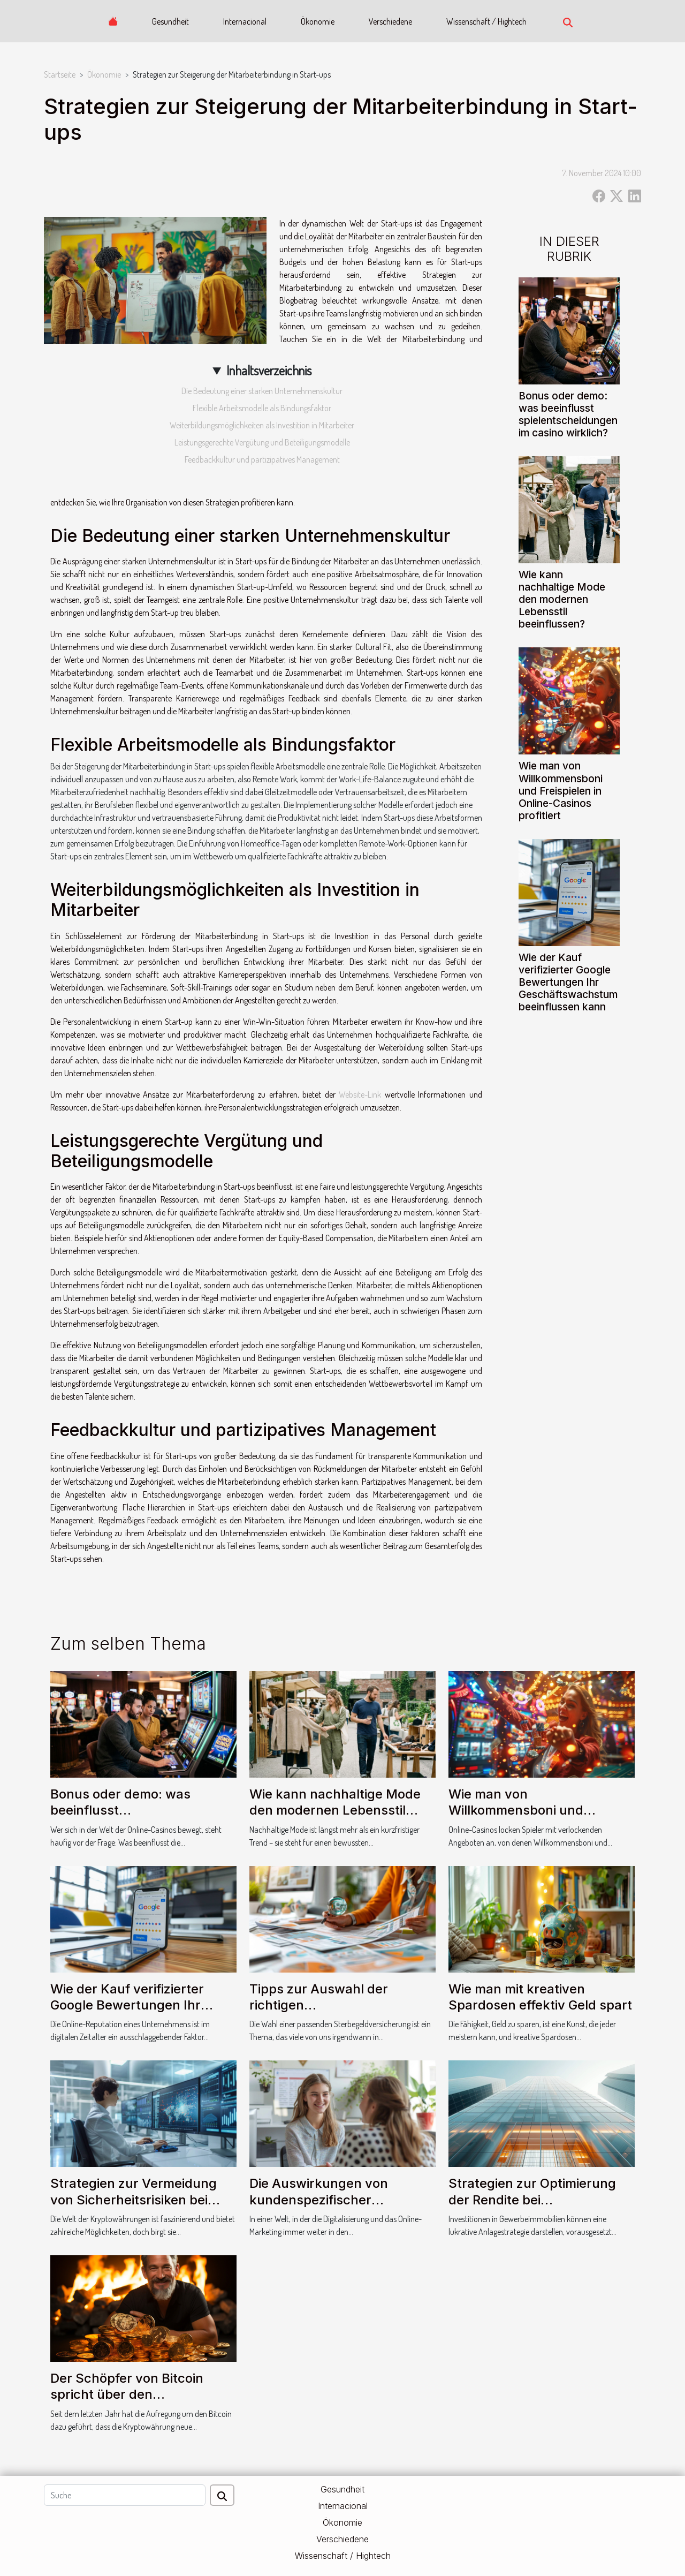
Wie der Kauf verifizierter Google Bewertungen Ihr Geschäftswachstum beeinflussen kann (568, 982)
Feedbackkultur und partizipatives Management (262, 459)
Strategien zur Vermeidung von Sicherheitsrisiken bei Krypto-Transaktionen (133, 2199)
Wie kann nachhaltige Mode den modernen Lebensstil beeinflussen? (562, 599)
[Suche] (125, 2495)
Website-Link (360, 1094)
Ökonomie (317, 21)
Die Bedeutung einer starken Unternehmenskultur (261, 391)
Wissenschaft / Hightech (486, 21)
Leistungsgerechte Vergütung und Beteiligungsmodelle (262, 442)
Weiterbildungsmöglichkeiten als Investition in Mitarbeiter (262, 425)
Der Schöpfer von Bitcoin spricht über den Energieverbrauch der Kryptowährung (126, 2402)
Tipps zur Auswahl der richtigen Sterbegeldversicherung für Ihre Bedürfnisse (335, 2013)
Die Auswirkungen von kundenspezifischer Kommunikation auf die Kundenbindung (319, 2207)
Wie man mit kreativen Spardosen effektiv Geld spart (540, 1997)
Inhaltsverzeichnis (268, 370)
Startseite (59, 74)
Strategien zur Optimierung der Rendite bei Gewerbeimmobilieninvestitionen (548, 2199)
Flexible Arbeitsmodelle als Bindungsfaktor (262, 408)
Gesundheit (170, 21)
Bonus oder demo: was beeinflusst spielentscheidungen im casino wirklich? (568, 414)
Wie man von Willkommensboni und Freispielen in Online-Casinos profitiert (561, 790)
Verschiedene (390, 21)
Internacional (245, 21)
